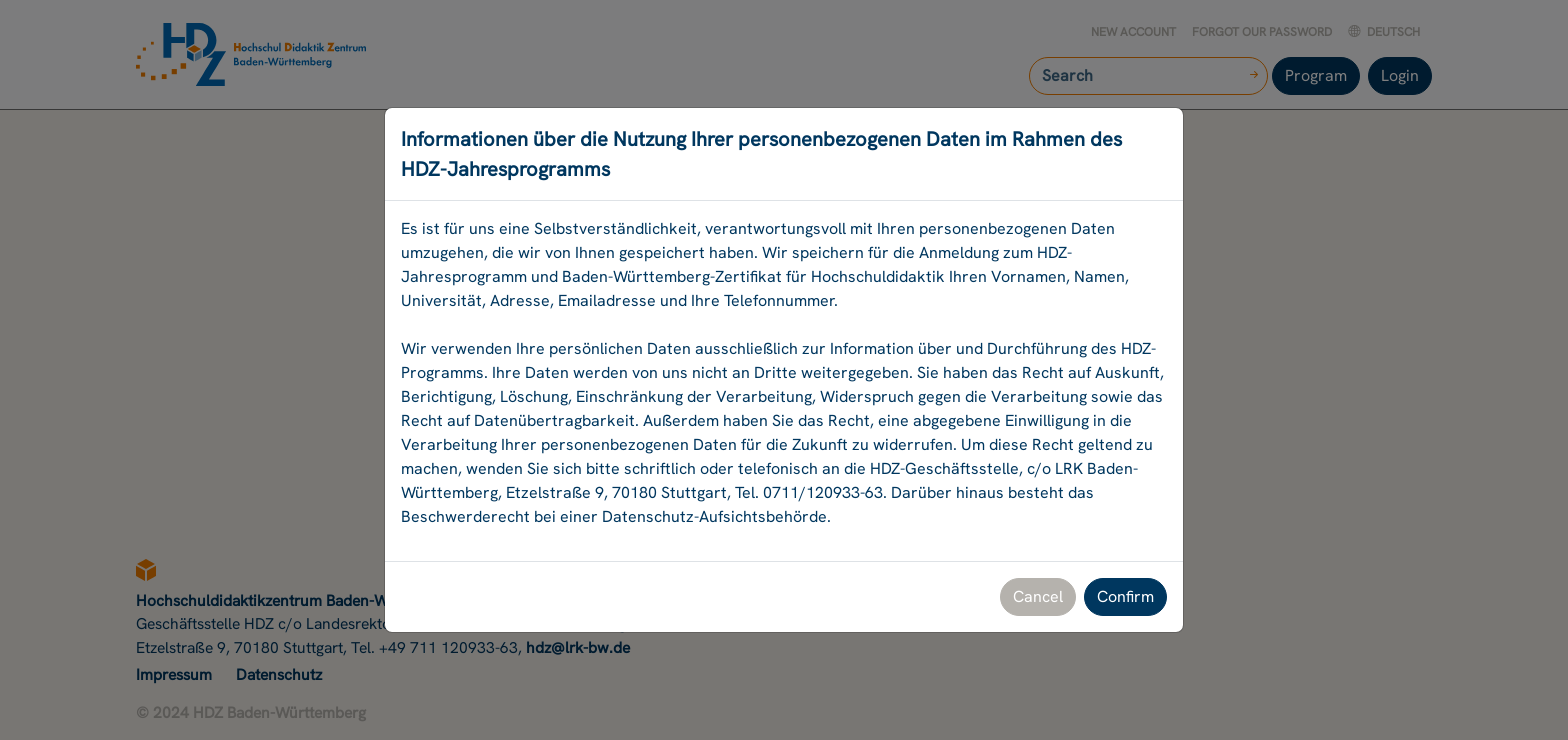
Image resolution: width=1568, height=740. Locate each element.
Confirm (1125, 596)
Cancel (1038, 596)
